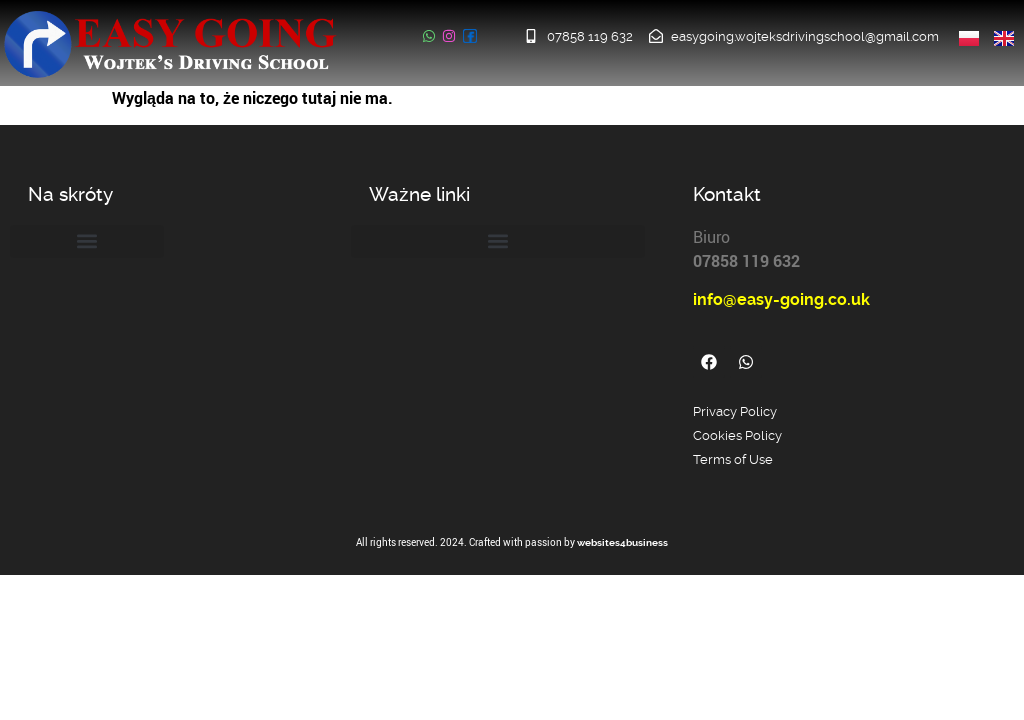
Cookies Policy (737, 435)
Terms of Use (733, 459)
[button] (87, 241)
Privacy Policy (735, 411)
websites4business (622, 542)
